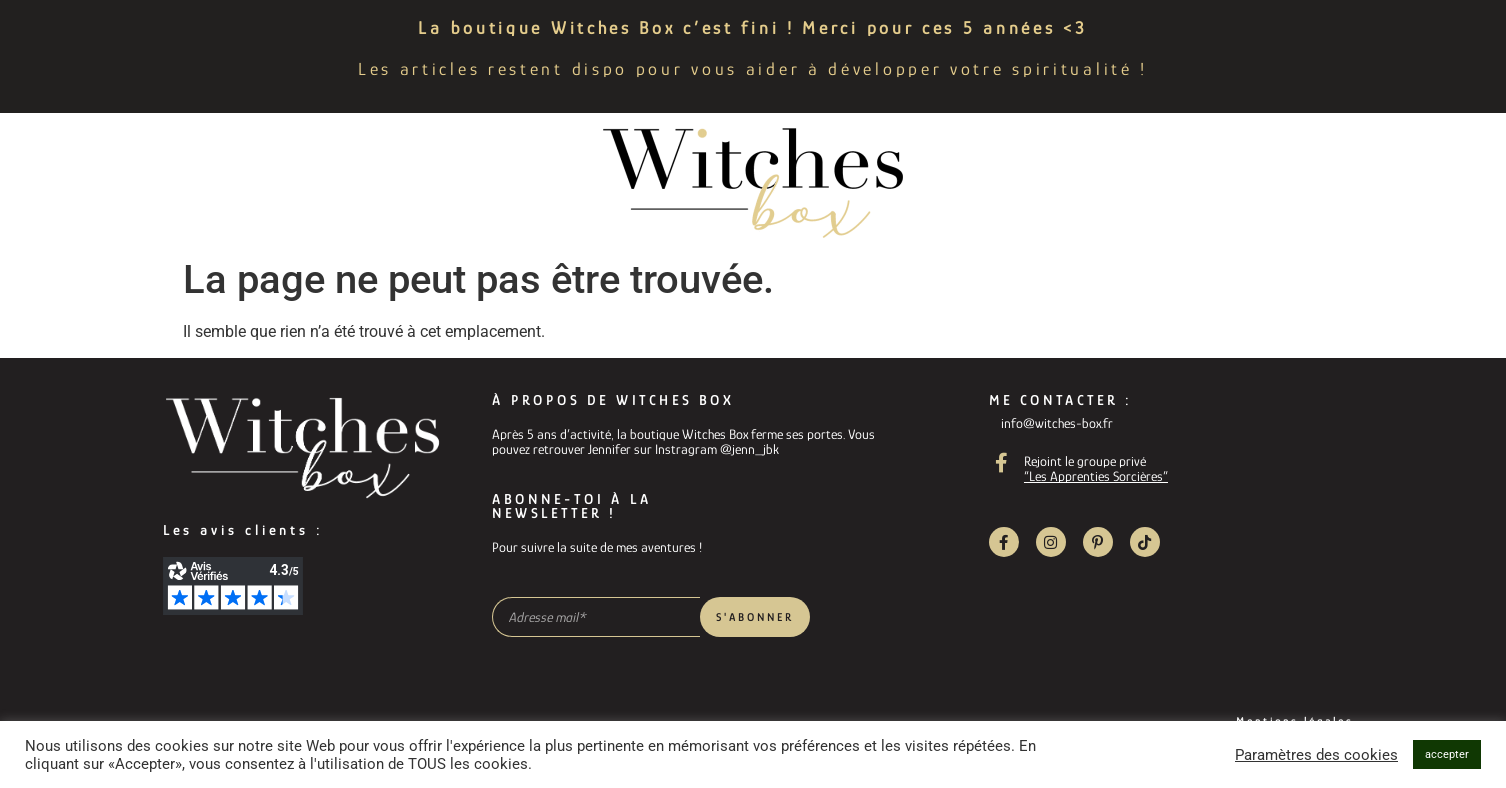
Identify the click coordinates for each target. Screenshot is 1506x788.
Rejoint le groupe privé (1085, 461)
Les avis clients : (243, 530)
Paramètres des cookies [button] (1316, 755)
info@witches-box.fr (1057, 423)
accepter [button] (1447, 754)
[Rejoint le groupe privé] (1002, 463)
